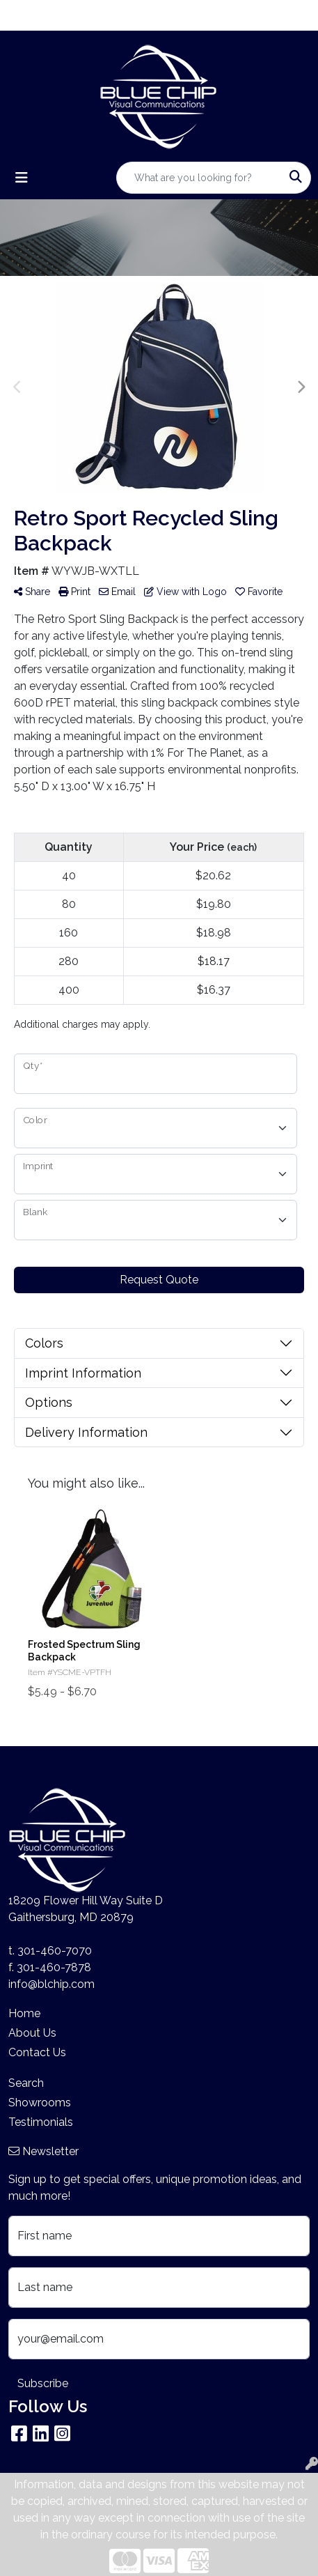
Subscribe (42, 2383)
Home (24, 2013)
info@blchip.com (51, 1984)
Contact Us (37, 2052)
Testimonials (40, 2122)
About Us (32, 2032)
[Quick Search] (199, 178)
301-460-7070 (54, 1950)
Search (26, 2083)
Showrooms (39, 2102)
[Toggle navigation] (21, 177)
